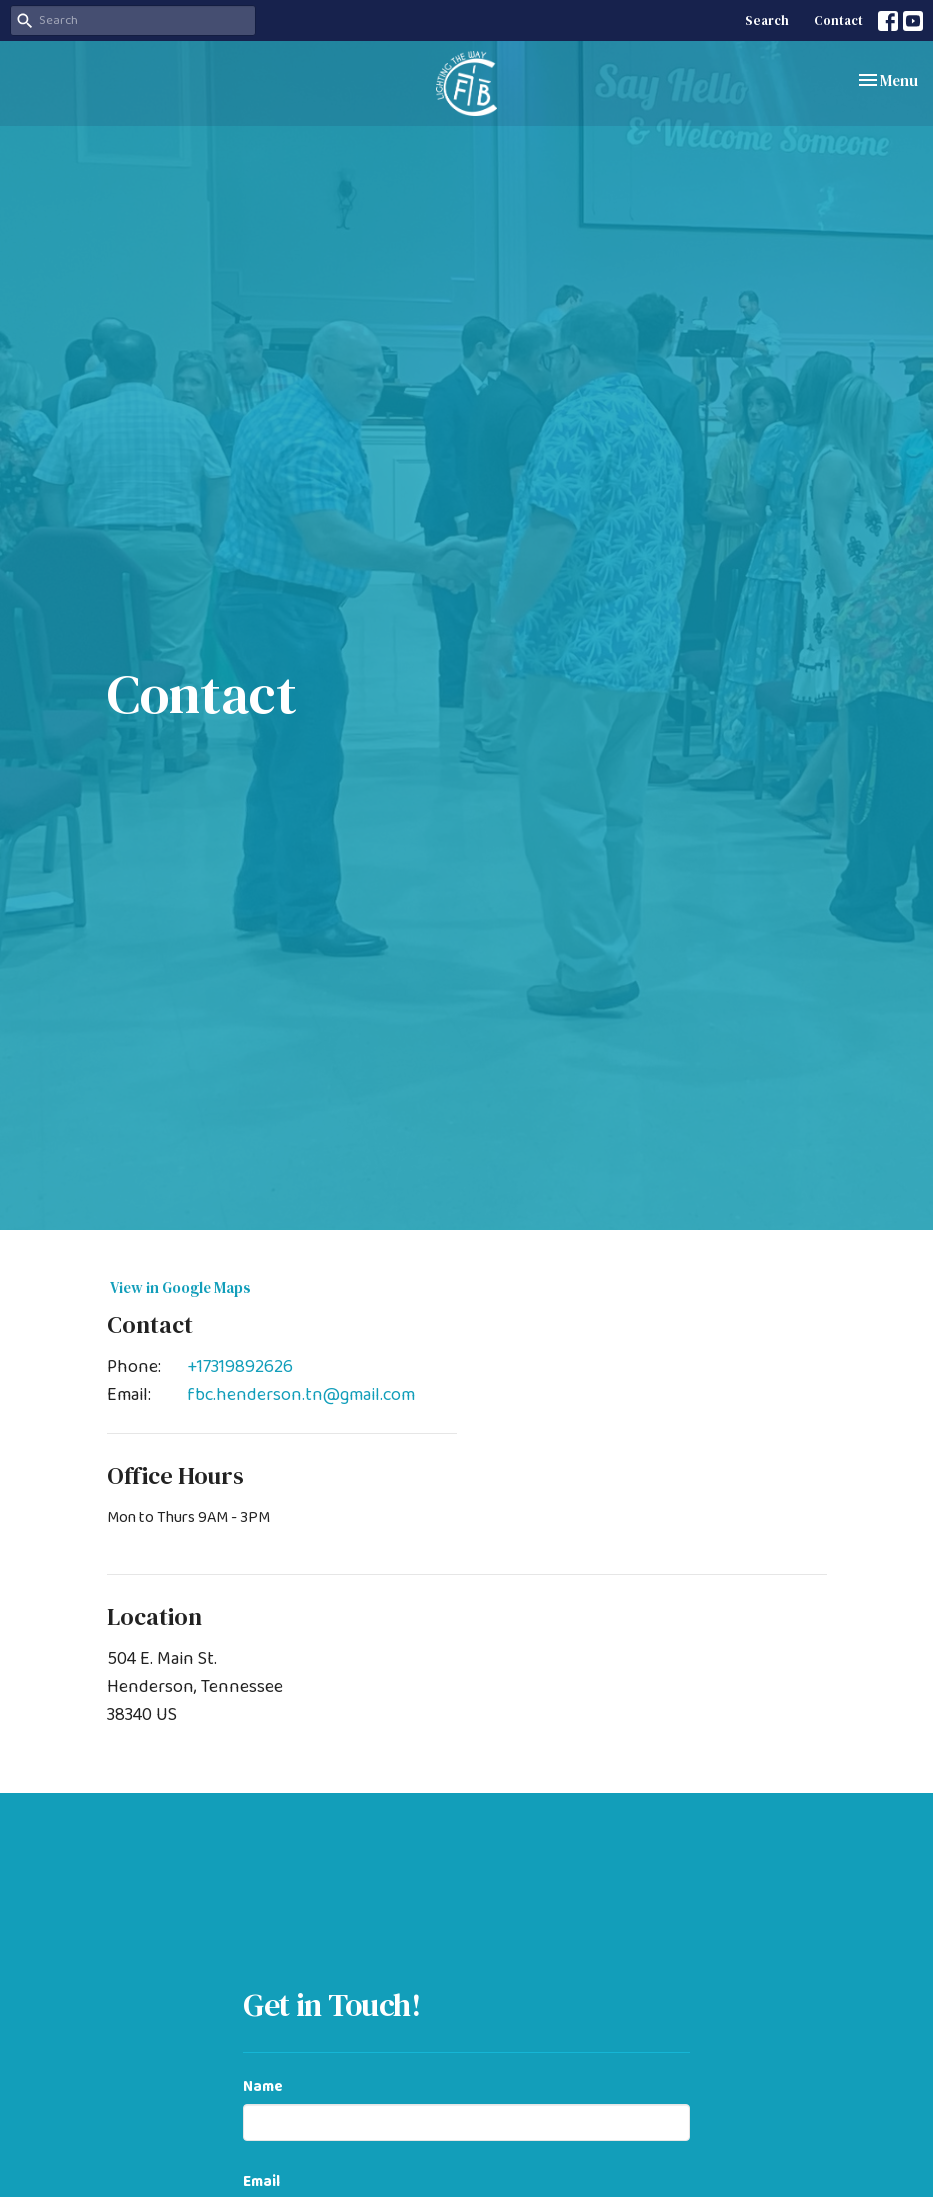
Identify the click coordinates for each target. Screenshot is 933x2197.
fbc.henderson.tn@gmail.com (301, 1395)
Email (261, 2182)
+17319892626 (240, 1367)
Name (263, 2087)
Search (767, 20)
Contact (838, 20)
